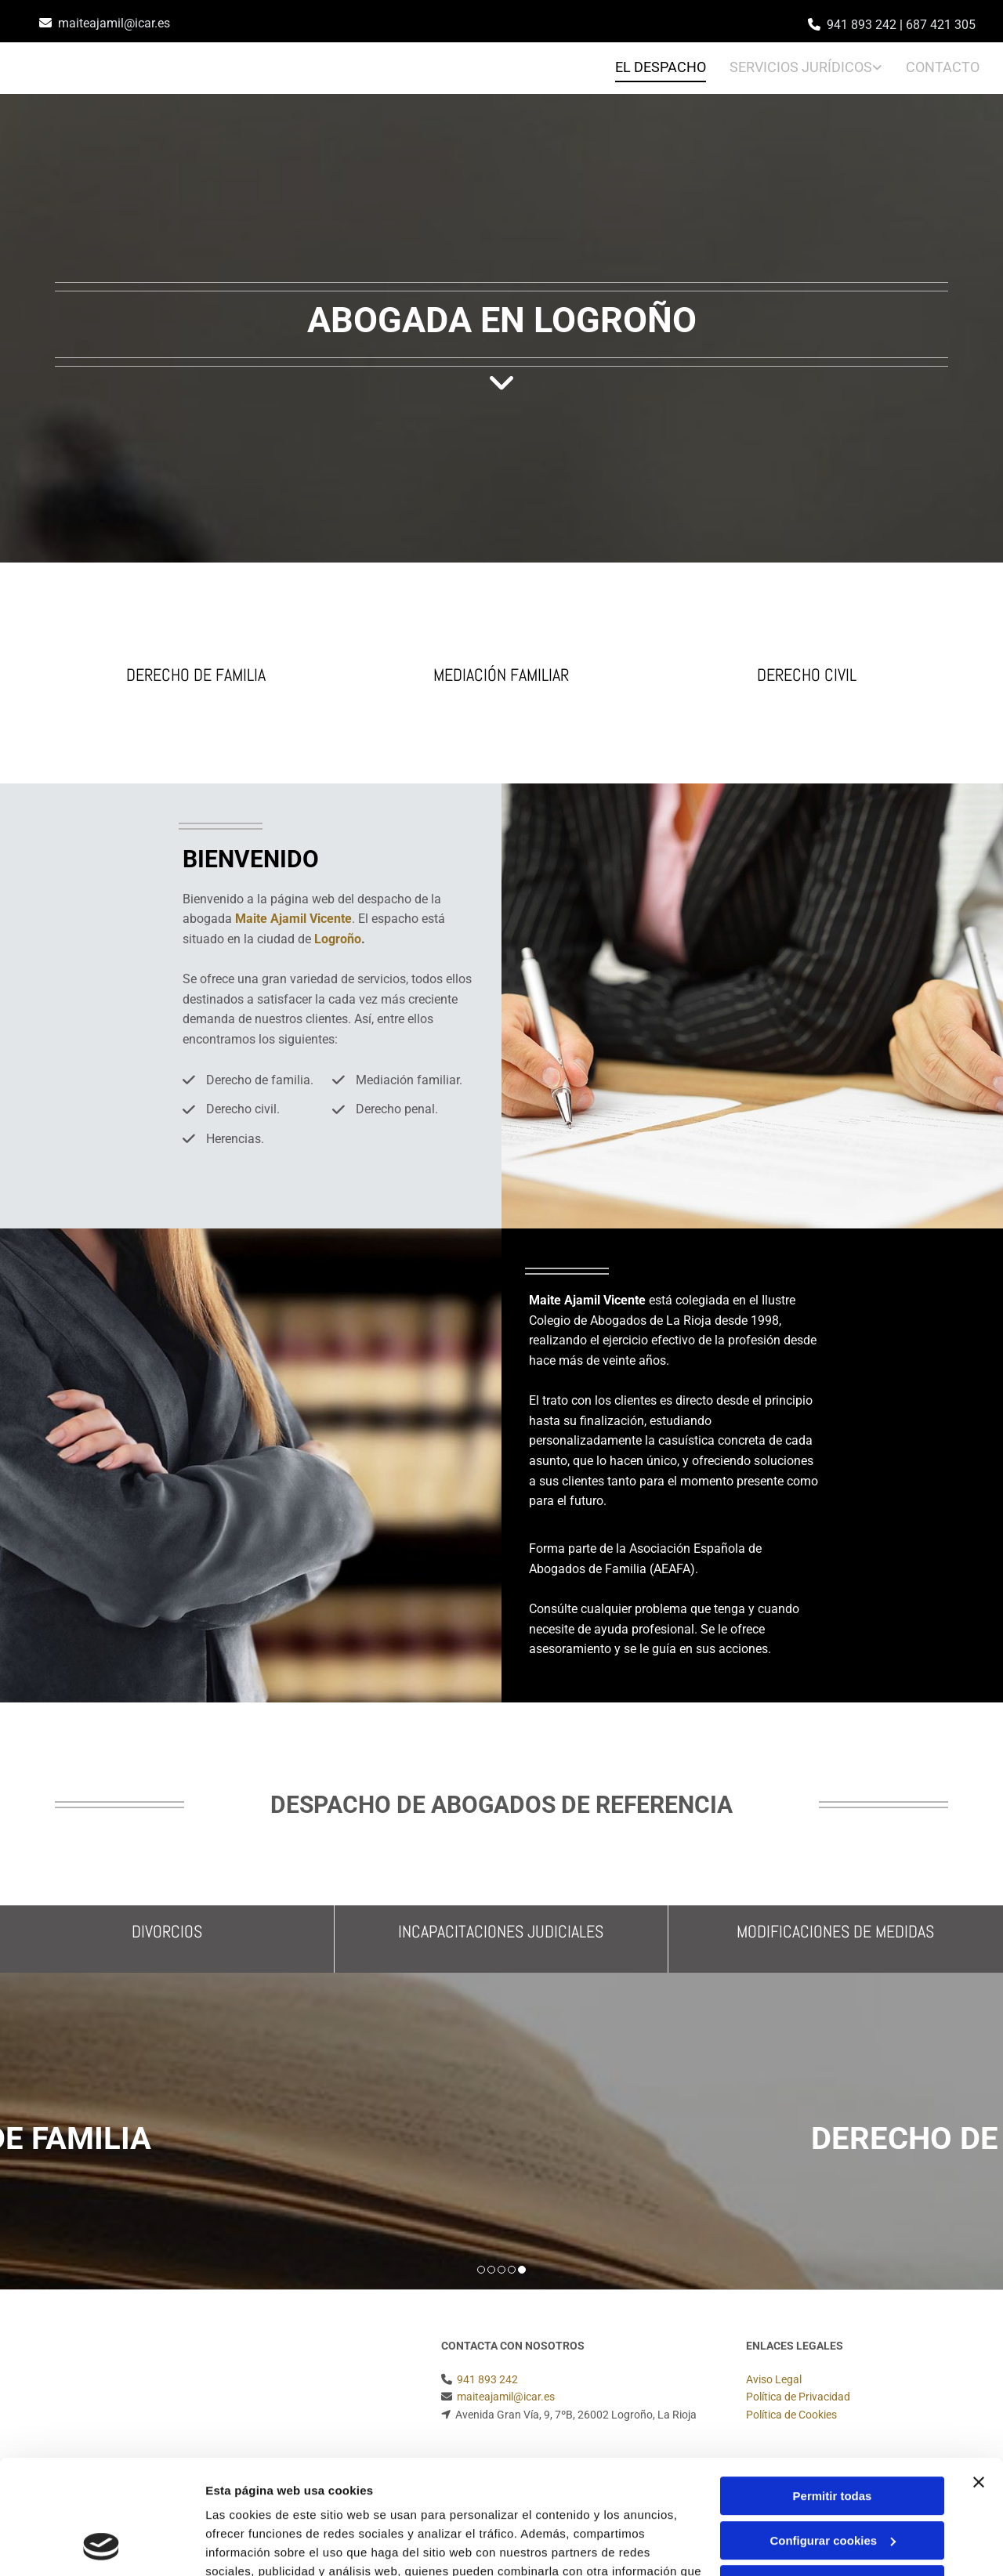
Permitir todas (832, 2389)
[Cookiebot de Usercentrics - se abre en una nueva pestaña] (101, 2545)
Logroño (337, 939)
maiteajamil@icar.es (114, 23)
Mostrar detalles (251, 2545)
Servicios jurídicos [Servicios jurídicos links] (801, 67)
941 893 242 (861, 24)
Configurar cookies (832, 2433)
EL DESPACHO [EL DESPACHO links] (660, 67)
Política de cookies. (320, 2502)
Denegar (832, 2477)
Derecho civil (806, 675)
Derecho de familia (196, 675)
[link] (794, 68)
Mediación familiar (501, 675)
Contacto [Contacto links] (942, 67)
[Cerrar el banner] (978, 2375)
